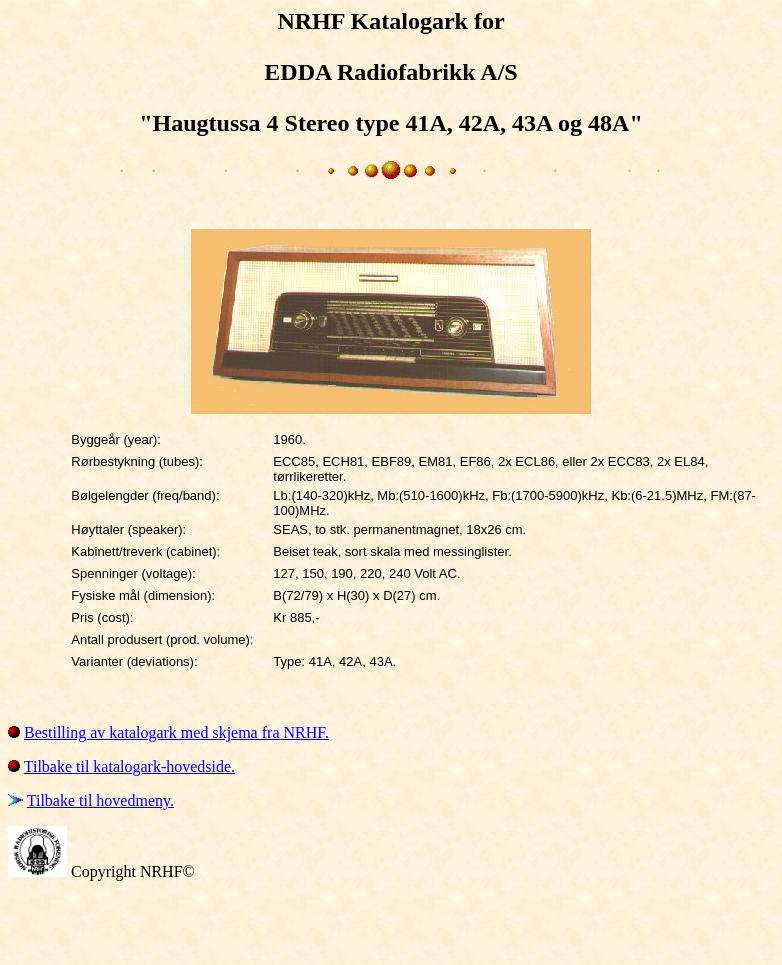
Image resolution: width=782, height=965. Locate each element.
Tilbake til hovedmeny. (100, 800)
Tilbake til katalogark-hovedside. (129, 766)
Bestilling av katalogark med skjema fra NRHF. (176, 732)
